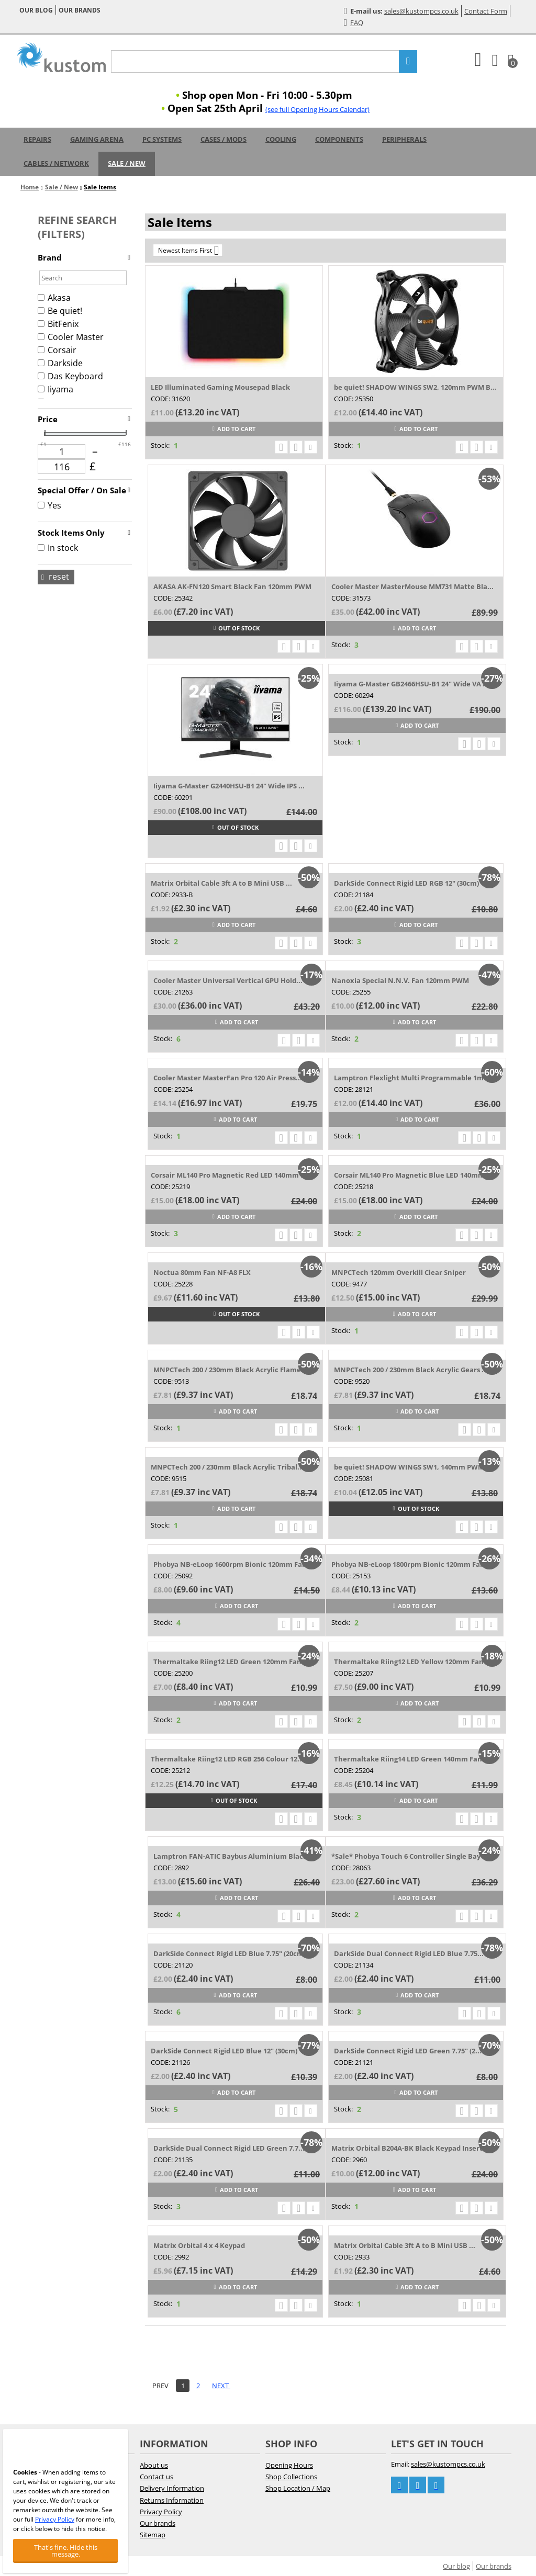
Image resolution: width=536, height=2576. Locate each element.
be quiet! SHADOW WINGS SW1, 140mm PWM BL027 (416, 1467)
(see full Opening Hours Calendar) (317, 109)
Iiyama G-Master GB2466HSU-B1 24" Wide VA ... (411, 683)
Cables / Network (56, 163)
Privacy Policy (161, 2511)
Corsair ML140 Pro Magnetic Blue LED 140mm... (412, 1175)
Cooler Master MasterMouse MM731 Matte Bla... (412, 586)
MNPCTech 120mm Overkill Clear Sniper (398, 1272)
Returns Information (172, 2500)
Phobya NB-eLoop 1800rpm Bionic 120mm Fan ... (412, 1564)
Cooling (280, 139)
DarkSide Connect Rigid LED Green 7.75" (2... (408, 2050)
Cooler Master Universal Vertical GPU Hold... (228, 980)
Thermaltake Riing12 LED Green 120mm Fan (227, 1661)
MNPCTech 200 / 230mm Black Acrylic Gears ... (411, 1369)
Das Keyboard (70, 376)
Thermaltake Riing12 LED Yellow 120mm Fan (409, 1661)
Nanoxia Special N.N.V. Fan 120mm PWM (400, 980)
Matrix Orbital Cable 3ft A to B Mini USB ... (221, 883)
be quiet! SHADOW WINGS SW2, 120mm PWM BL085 (416, 387)
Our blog (36, 10)
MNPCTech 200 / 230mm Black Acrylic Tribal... (227, 1467)
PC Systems (162, 139)
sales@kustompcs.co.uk (421, 11)
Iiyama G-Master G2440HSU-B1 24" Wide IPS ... (229, 785)
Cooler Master (71, 337)
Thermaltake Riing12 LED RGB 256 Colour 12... (227, 1759)
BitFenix (58, 324)
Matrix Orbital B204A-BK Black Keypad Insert (407, 2148)
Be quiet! (60, 311)
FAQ (353, 22)
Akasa (54, 297)
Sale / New (127, 163)
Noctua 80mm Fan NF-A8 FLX (202, 1272)
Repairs (37, 139)
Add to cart (234, 429)
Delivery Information (172, 2488)
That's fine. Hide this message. (65, 2551)
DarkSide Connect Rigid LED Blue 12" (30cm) (224, 2050)
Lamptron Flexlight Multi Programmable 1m (409, 1077)
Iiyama (55, 389)
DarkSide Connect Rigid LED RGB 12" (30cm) (406, 883)
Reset (55, 576)
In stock (58, 547)
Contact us (156, 2476)
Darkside (60, 363)
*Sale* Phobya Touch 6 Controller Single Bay (406, 1856)
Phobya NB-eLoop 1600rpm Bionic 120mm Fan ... (234, 1564)
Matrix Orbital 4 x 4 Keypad (199, 2245)
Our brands (79, 10)
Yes (49, 505)
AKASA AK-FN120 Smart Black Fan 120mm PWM (232, 586)
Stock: (160, 445)
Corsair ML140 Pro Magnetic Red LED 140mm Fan (232, 1175)
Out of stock (237, 628)
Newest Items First (188, 250)
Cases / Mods (223, 139)
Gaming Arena (97, 139)
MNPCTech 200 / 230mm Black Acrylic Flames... (231, 1369)
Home (29, 187)
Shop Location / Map (297, 2488)
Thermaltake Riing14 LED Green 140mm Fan (408, 1759)
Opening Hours (289, 2465)
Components (339, 139)
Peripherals (404, 139)
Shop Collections (291, 2476)
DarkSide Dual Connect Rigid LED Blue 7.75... (409, 1953)
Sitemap (152, 2534)
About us (154, 2465)
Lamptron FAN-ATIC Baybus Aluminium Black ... (234, 1856)
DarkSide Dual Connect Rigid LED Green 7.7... (229, 2148)
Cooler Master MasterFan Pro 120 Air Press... (227, 1077)
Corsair (57, 350)
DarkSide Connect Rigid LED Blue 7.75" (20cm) (229, 1953)
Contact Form (485, 11)
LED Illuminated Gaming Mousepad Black (220, 387)
